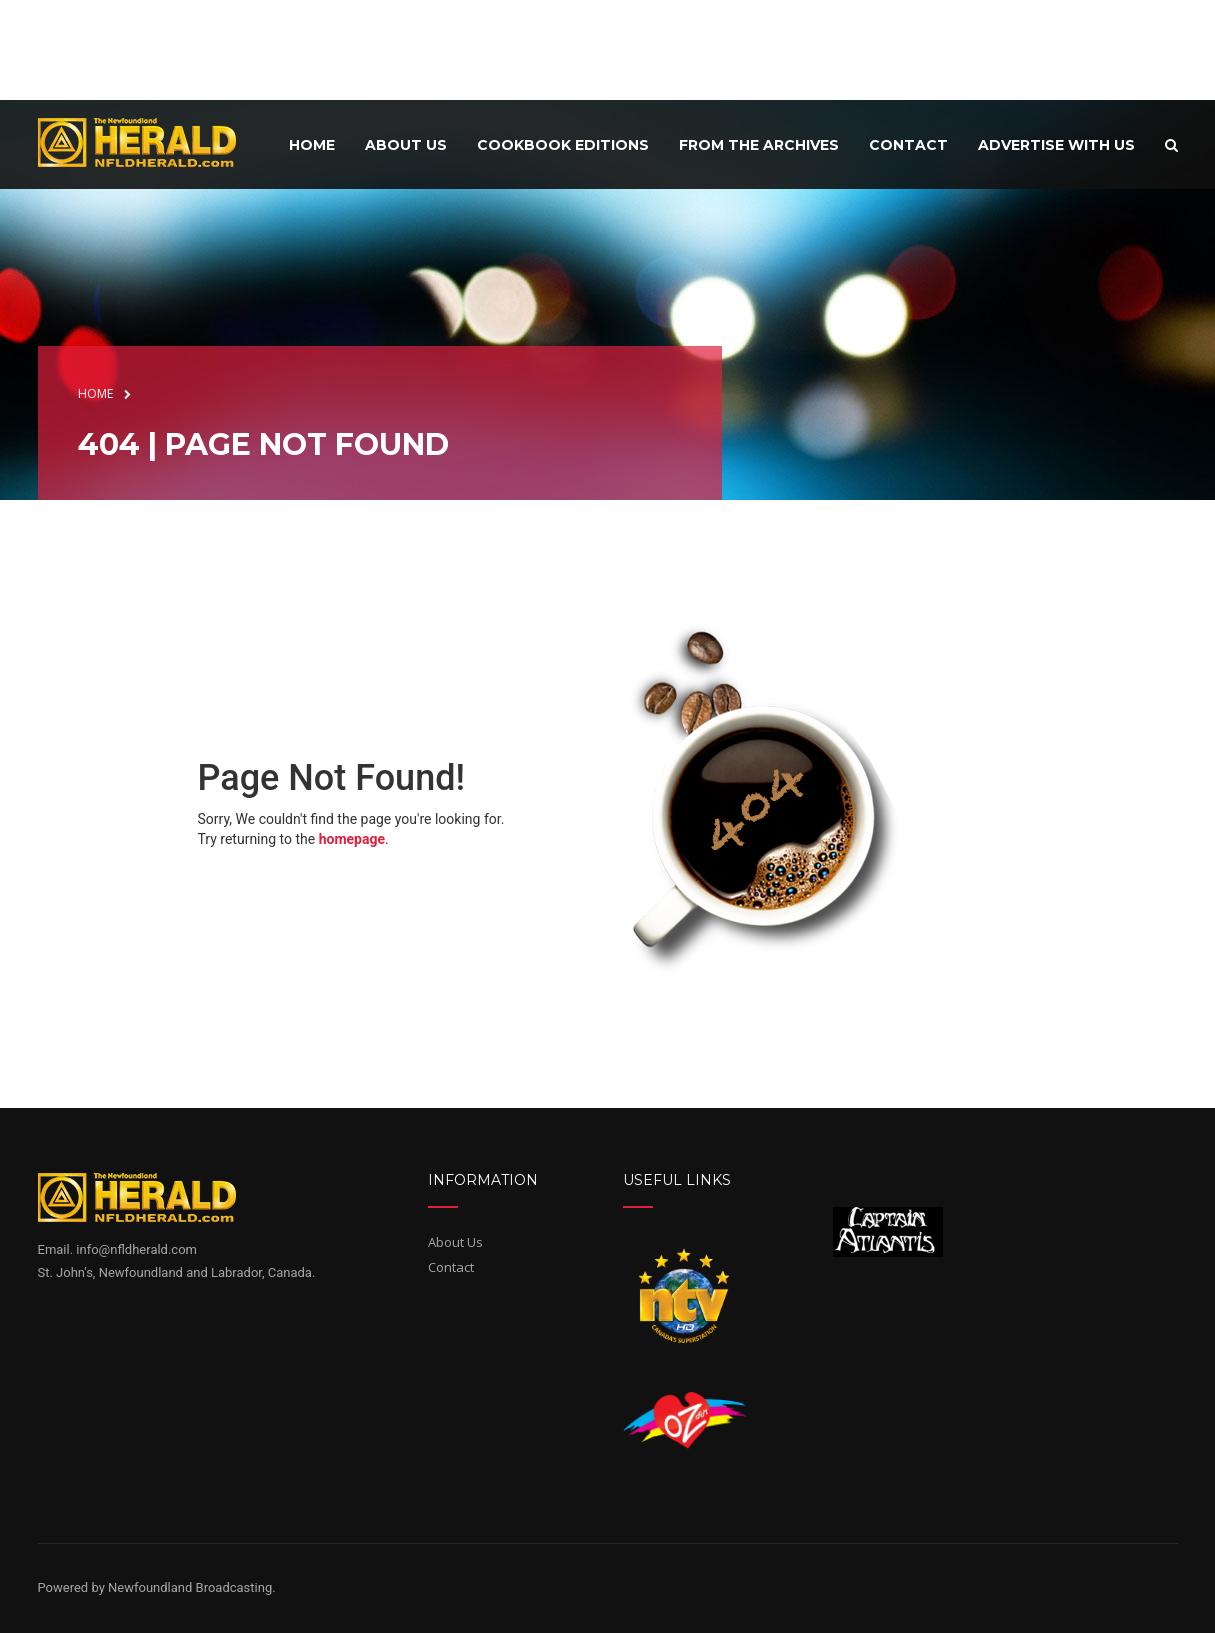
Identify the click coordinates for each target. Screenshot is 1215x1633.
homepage (352, 839)
